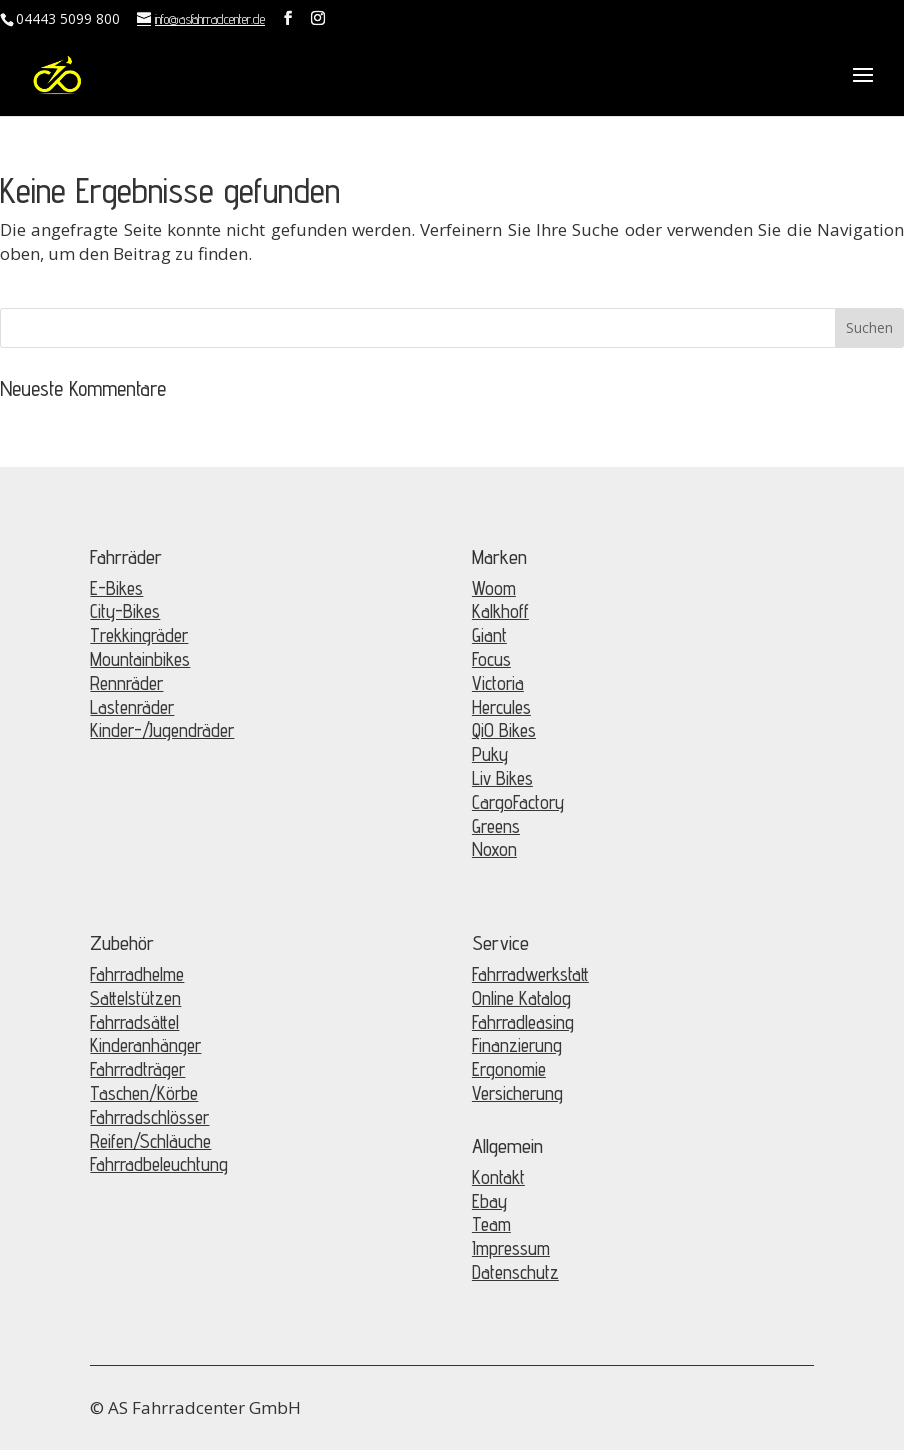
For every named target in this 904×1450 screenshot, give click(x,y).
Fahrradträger (137, 1069)
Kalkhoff (500, 611)
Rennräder (126, 683)
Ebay (489, 1201)
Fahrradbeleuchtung (159, 1164)
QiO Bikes (504, 730)
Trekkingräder (139, 635)
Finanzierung (517, 1045)
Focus (491, 659)
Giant (489, 635)
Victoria (498, 683)
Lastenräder (132, 707)
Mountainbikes (140, 659)
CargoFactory (518, 802)
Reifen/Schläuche (150, 1141)
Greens (496, 826)
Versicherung (517, 1093)
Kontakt (498, 1177)
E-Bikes (116, 588)
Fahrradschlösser (149, 1117)
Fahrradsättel (134, 1022)
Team (491, 1224)
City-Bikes (125, 611)
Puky (490, 754)
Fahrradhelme (137, 974)
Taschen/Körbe (144, 1093)
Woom (494, 588)
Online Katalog (521, 998)
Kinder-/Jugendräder (162, 730)
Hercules (501, 707)
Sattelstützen (135, 998)
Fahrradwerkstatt (530, 974)
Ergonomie (509, 1069)
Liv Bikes (502, 778)
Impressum (511, 1248)
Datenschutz (515, 1272)
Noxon (494, 849)
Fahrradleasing (523, 1022)
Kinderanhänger (145, 1045)
